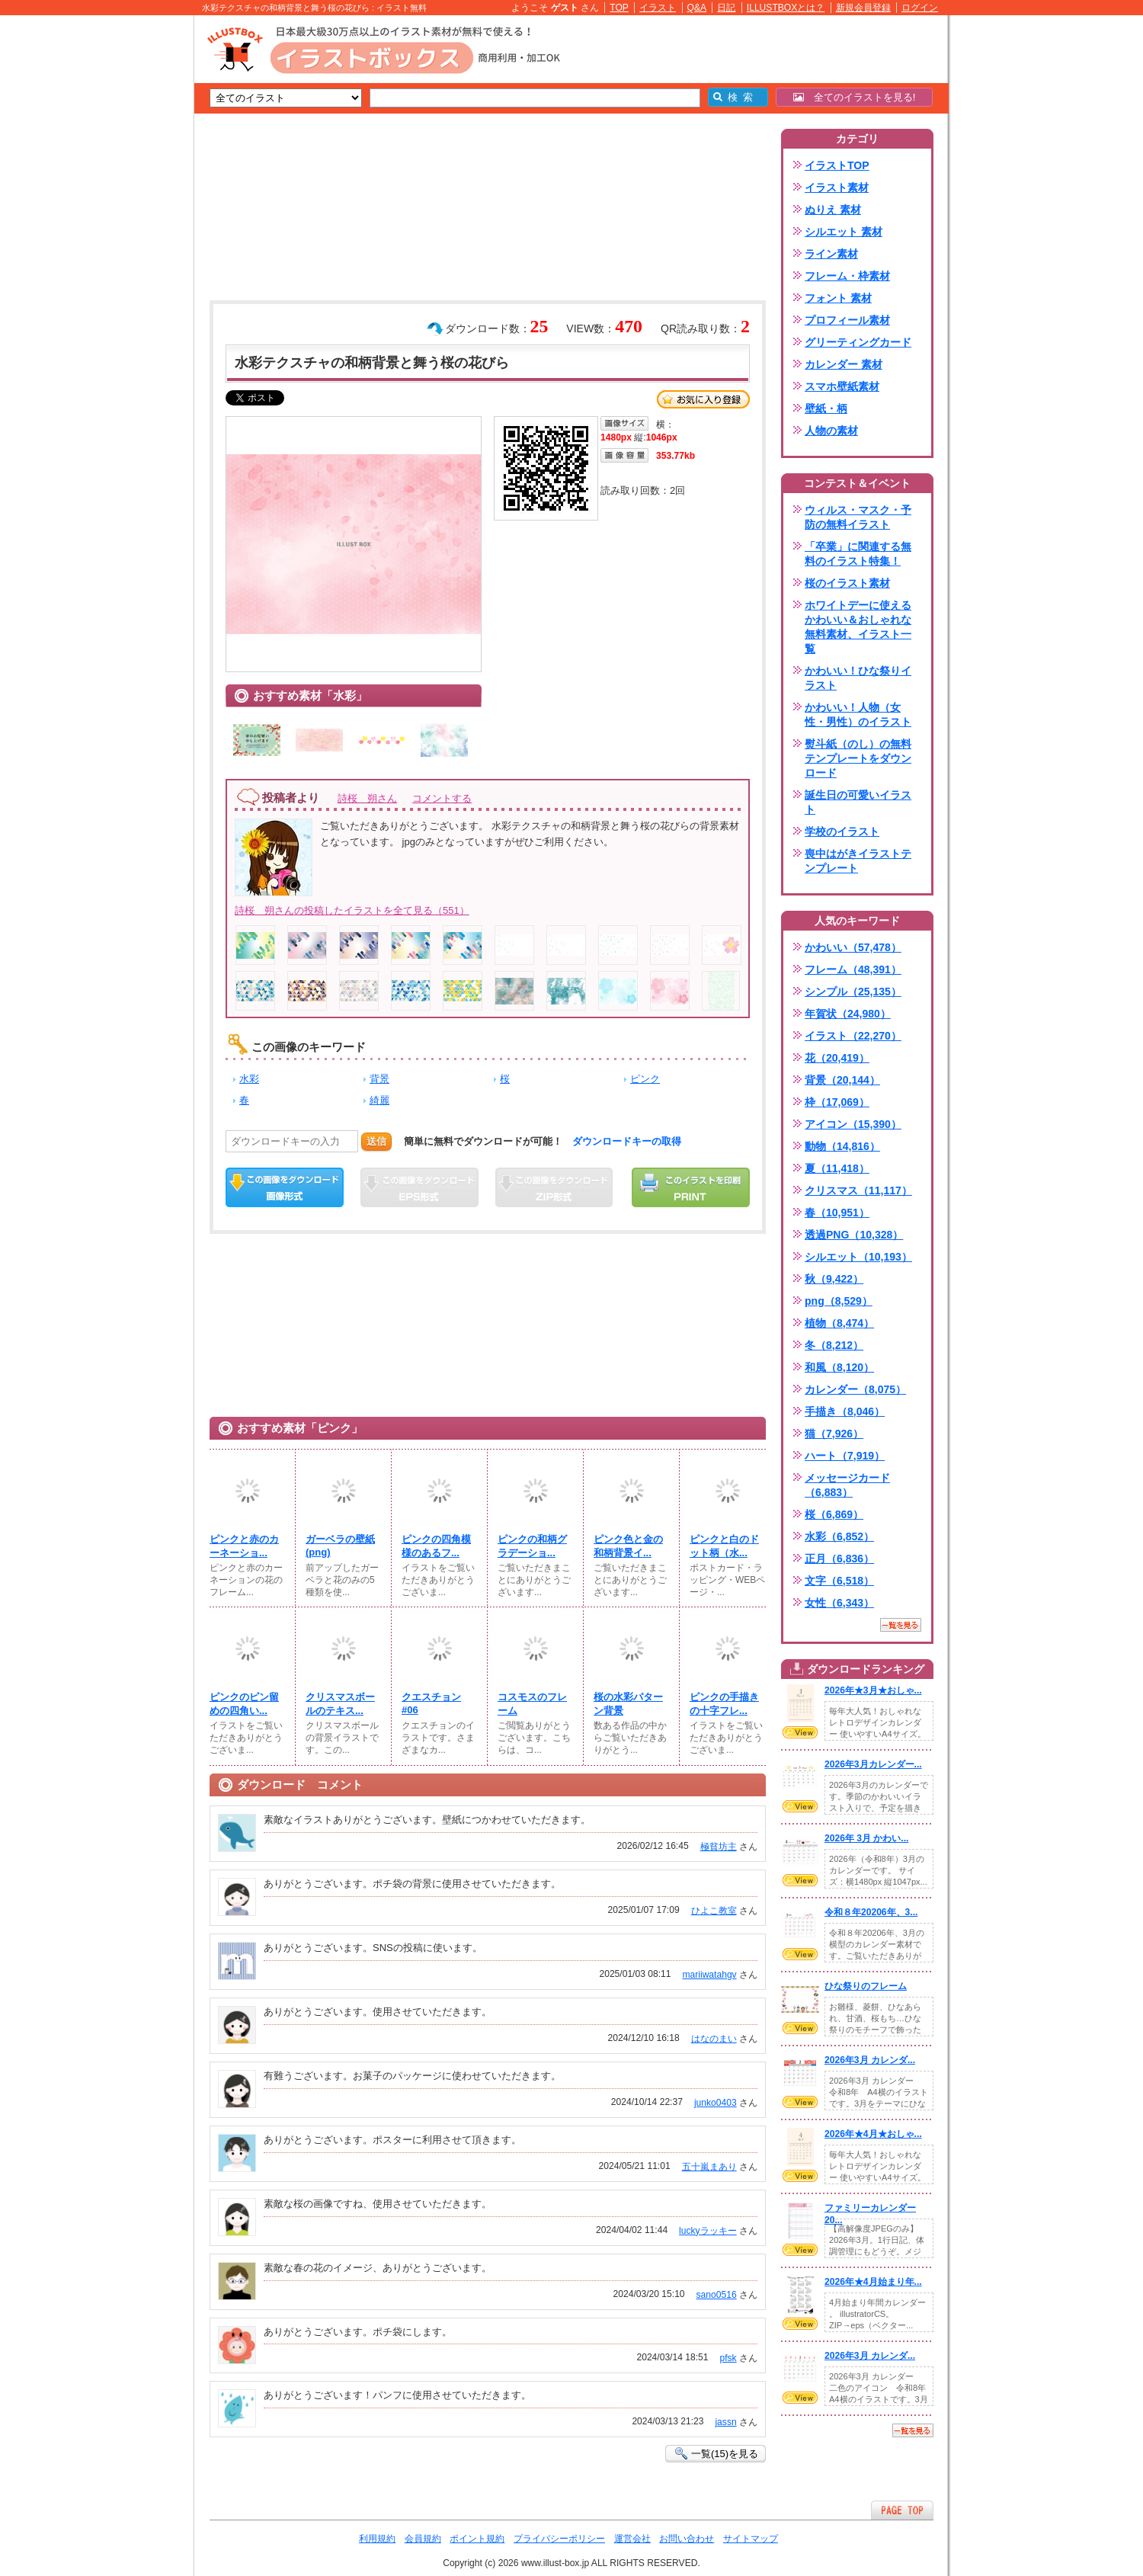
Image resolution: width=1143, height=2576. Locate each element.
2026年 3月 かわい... (866, 1838)
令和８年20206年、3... (870, 1912)
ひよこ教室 (714, 1910)
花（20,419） (837, 1058)
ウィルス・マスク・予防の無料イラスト (858, 517)
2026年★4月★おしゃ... (873, 2134)
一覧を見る (900, 1625)
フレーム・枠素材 (847, 276)
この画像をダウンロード (285, 1187)
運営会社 (632, 2538)
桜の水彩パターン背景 (628, 1703)
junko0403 (715, 2102)
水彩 (249, 1079)
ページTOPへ (902, 2510)
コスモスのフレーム (532, 1703)
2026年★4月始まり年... (873, 2281)
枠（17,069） (837, 1102)
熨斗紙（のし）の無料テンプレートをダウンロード (858, 758)
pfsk (727, 2358)
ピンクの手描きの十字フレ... (724, 1703)
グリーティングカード (858, 342)
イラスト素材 (837, 187)
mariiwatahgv (709, 1974)
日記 (726, 7)
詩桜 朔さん (367, 798)
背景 (379, 1079)
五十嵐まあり (709, 2166)
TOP (619, 7)
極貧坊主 (718, 1846)
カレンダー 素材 (843, 364)
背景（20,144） (842, 1080)
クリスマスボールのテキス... (340, 1703)
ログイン (919, 7)
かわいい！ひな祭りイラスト (858, 678)
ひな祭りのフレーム (865, 1986)
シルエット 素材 (843, 232)
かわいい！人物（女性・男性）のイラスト (858, 714)
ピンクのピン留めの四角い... (244, 1703)
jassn (725, 2422)
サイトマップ (750, 2538)
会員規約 (423, 2538)
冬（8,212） (834, 1345)
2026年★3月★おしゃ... (873, 1690)
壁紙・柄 (826, 408)
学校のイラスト (842, 831)
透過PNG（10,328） (854, 1235)
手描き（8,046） (845, 1411)
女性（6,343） (839, 1603)
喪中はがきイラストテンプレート (858, 860)
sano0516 (716, 2294)
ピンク (645, 1079)
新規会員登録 (863, 7)
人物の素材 (831, 431)
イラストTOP (837, 165)
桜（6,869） (834, 1514)
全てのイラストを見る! (854, 97)
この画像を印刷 (691, 1187)
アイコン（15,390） (853, 1124)
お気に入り (703, 399)
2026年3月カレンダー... (873, 1764)
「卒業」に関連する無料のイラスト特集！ (858, 553)
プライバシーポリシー (559, 2538)
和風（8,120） (839, 1367)
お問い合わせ (686, 2538)
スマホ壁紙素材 (842, 386)
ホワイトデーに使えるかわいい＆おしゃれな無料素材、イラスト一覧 (858, 627)
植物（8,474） (839, 1323)
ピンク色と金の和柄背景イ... (628, 1546)
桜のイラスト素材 (847, 583)
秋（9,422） (834, 1279)
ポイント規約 (477, 2538)
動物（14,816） (842, 1146)
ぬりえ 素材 (833, 209)
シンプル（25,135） (853, 991)
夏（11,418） (837, 1168)
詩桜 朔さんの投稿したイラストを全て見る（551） (352, 910)
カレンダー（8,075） (855, 1389)
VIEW (800, 1732)
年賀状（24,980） (848, 1014)
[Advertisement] (122, 251)
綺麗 (379, 1100)
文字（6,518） (839, 1581)
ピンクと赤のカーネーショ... (244, 1546)
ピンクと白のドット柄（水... (724, 1546)
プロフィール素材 (847, 320)
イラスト (657, 7)
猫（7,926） (834, 1433)
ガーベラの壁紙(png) (340, 1545)
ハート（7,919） (845, 1456)
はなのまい (714, 2038)
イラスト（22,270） (853, 1036)
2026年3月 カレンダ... (869, 2060)
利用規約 (377, 2538)
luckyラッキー (708, 2230)
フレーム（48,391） (853, 969)
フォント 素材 (838, 298)
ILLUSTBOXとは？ (785, 7)
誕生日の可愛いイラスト (858, 802)
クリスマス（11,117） (858, 1190)
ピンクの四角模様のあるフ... (436, 1546)
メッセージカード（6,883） (847, 1485)
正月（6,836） (839, 1558)
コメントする (442, 798)
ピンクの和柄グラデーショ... (532, 1546)
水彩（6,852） (839, 1536)
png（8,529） (838, 1301)
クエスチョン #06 (431, 1703)
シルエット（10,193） (858, 1257)
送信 (376, 1141)
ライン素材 (831, 254)
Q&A (697, 7)
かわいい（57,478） (853, 947)
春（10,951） (837, 1212)
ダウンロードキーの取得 (626, 1141)
